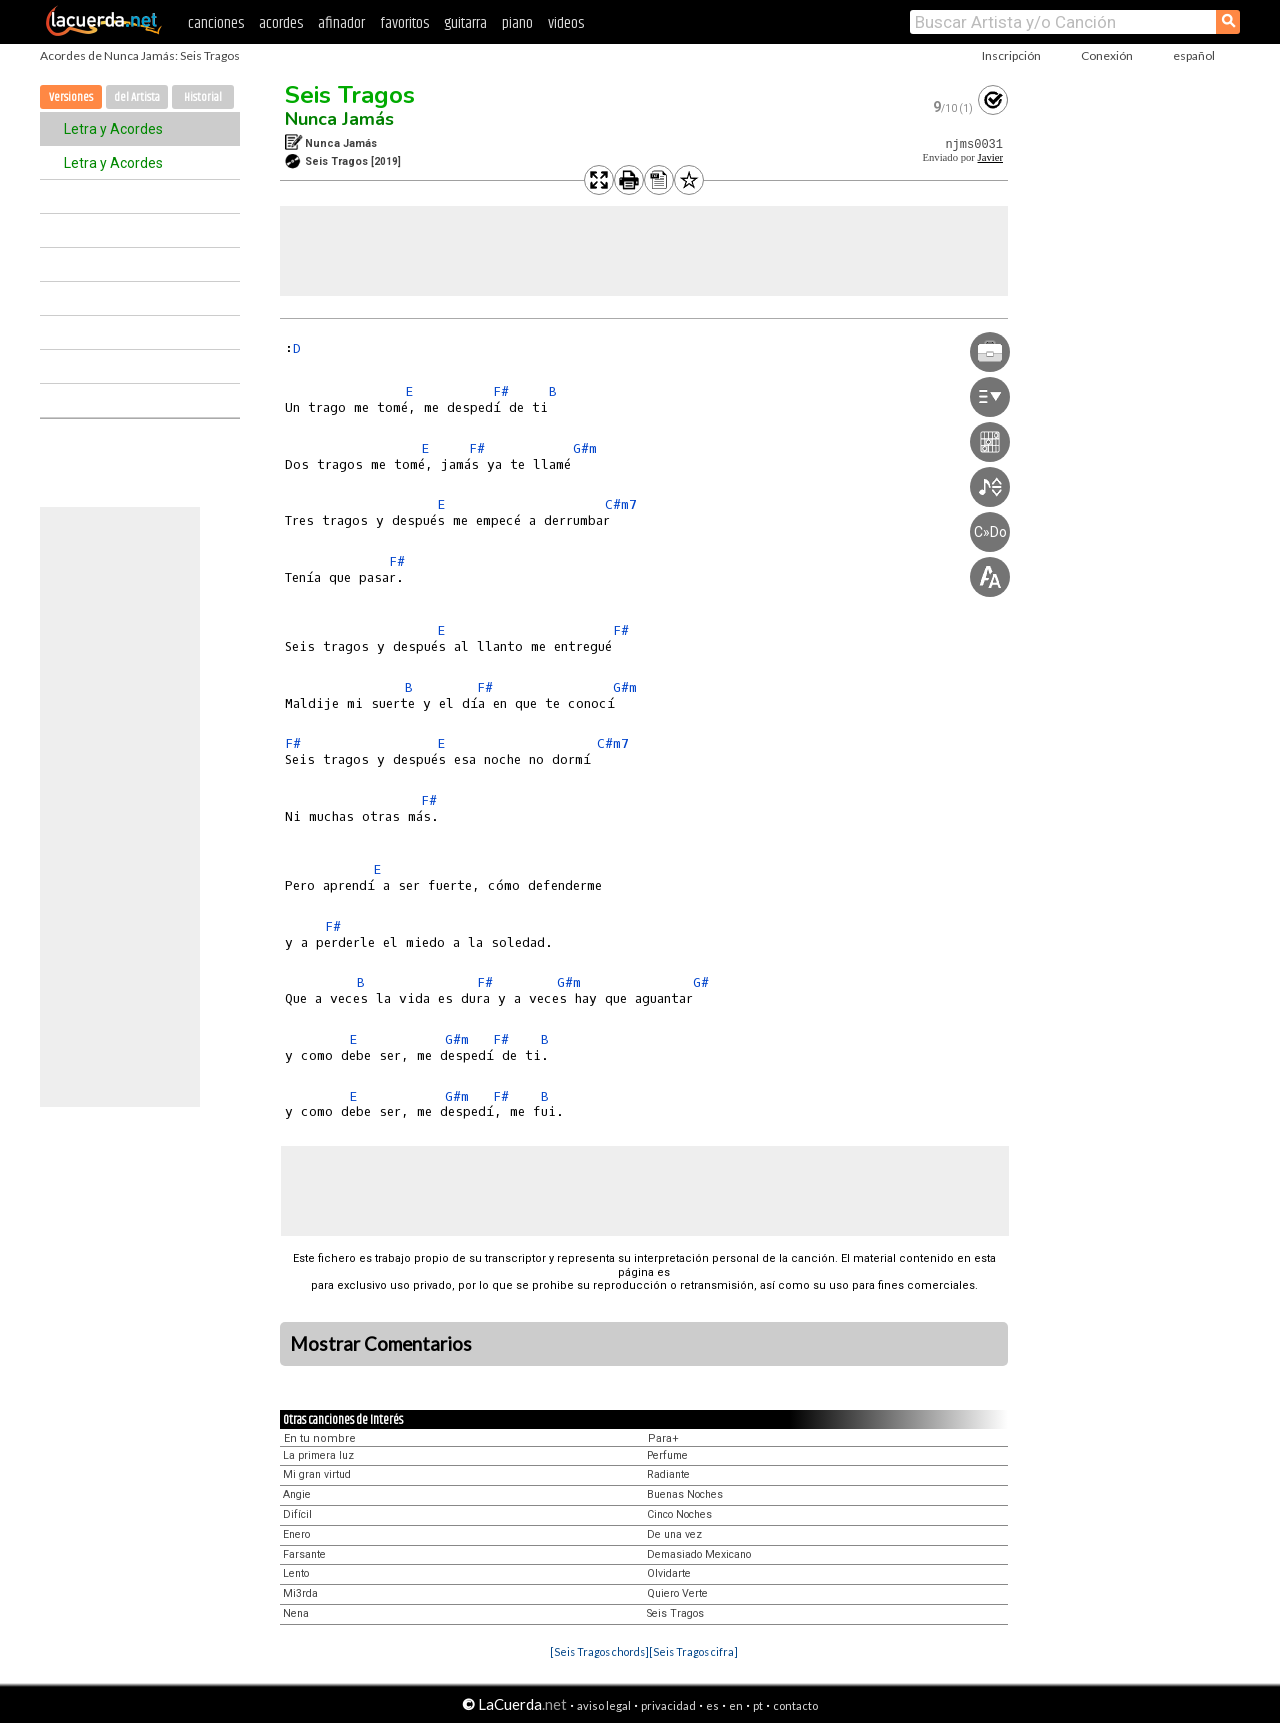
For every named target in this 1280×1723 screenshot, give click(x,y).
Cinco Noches (679, 1514)
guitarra (465, 23)
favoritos (404, 23)
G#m (585, 448)
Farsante (304, 1554)
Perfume (667, 1455)
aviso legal (604, 1705)
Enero (296, 1534)
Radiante (668, 1474)
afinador (341, 23)
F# (501, 391)
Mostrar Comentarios (381, 1344)
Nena (296, 1613)
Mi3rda (300, 1593)
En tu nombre (320, 1438)
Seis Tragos (350, 95)
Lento (296, 1573)
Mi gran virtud (317, 1474)
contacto (795, 1705)
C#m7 (621, 504)
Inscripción (1011, 55)
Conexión (1107, 55)
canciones (216, 23)
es (712, 1705)
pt (758, 1705)
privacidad (668, 1705)
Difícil (297, 1514)
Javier (990, 157)
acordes (281, 23)
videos (566, 23)
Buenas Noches (685, 1494)
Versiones (71, 97)
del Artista (137, 97)
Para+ (663, 1438)
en (736, 1705)
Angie (297, 1494)
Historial (203, 97)
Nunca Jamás (339, 119)
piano (517, 23)
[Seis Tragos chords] (599, 1651)
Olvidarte (669, 1573)
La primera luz (318, 1455)
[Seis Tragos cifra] (693, 1651)
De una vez (674, 1534)
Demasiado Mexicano (699, 1554)
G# (701, 982)
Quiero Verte (677, 1593)
